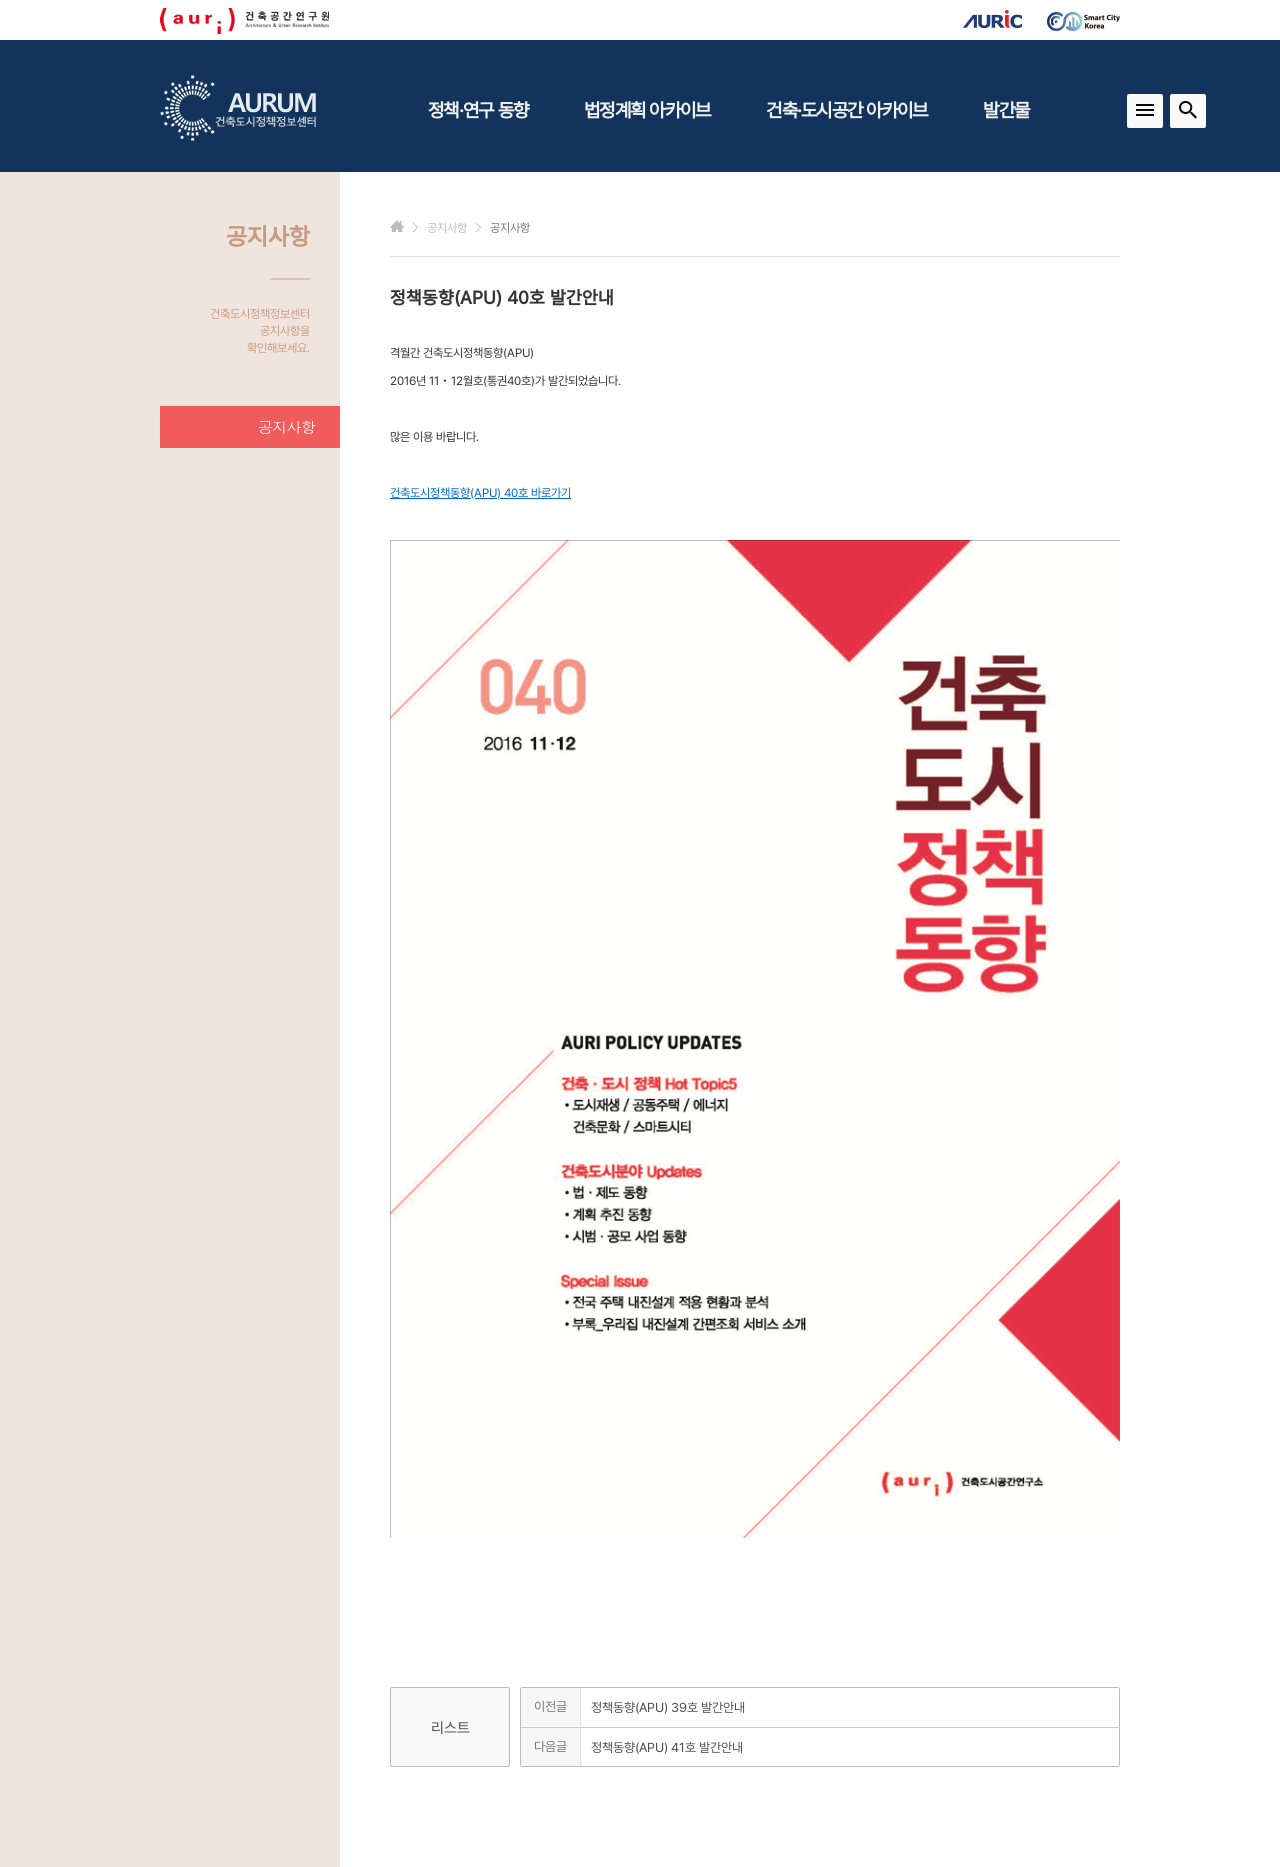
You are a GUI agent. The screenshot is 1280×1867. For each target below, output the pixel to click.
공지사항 (286, 426)
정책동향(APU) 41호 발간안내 (667, 1747)
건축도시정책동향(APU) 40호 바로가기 (480, 493)
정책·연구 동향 (478, 110)
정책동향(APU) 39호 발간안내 (668, 1707)
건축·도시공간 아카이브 (846, 110)
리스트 (450, 1728)
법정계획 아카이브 (647, 110)
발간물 (1006, 110)
